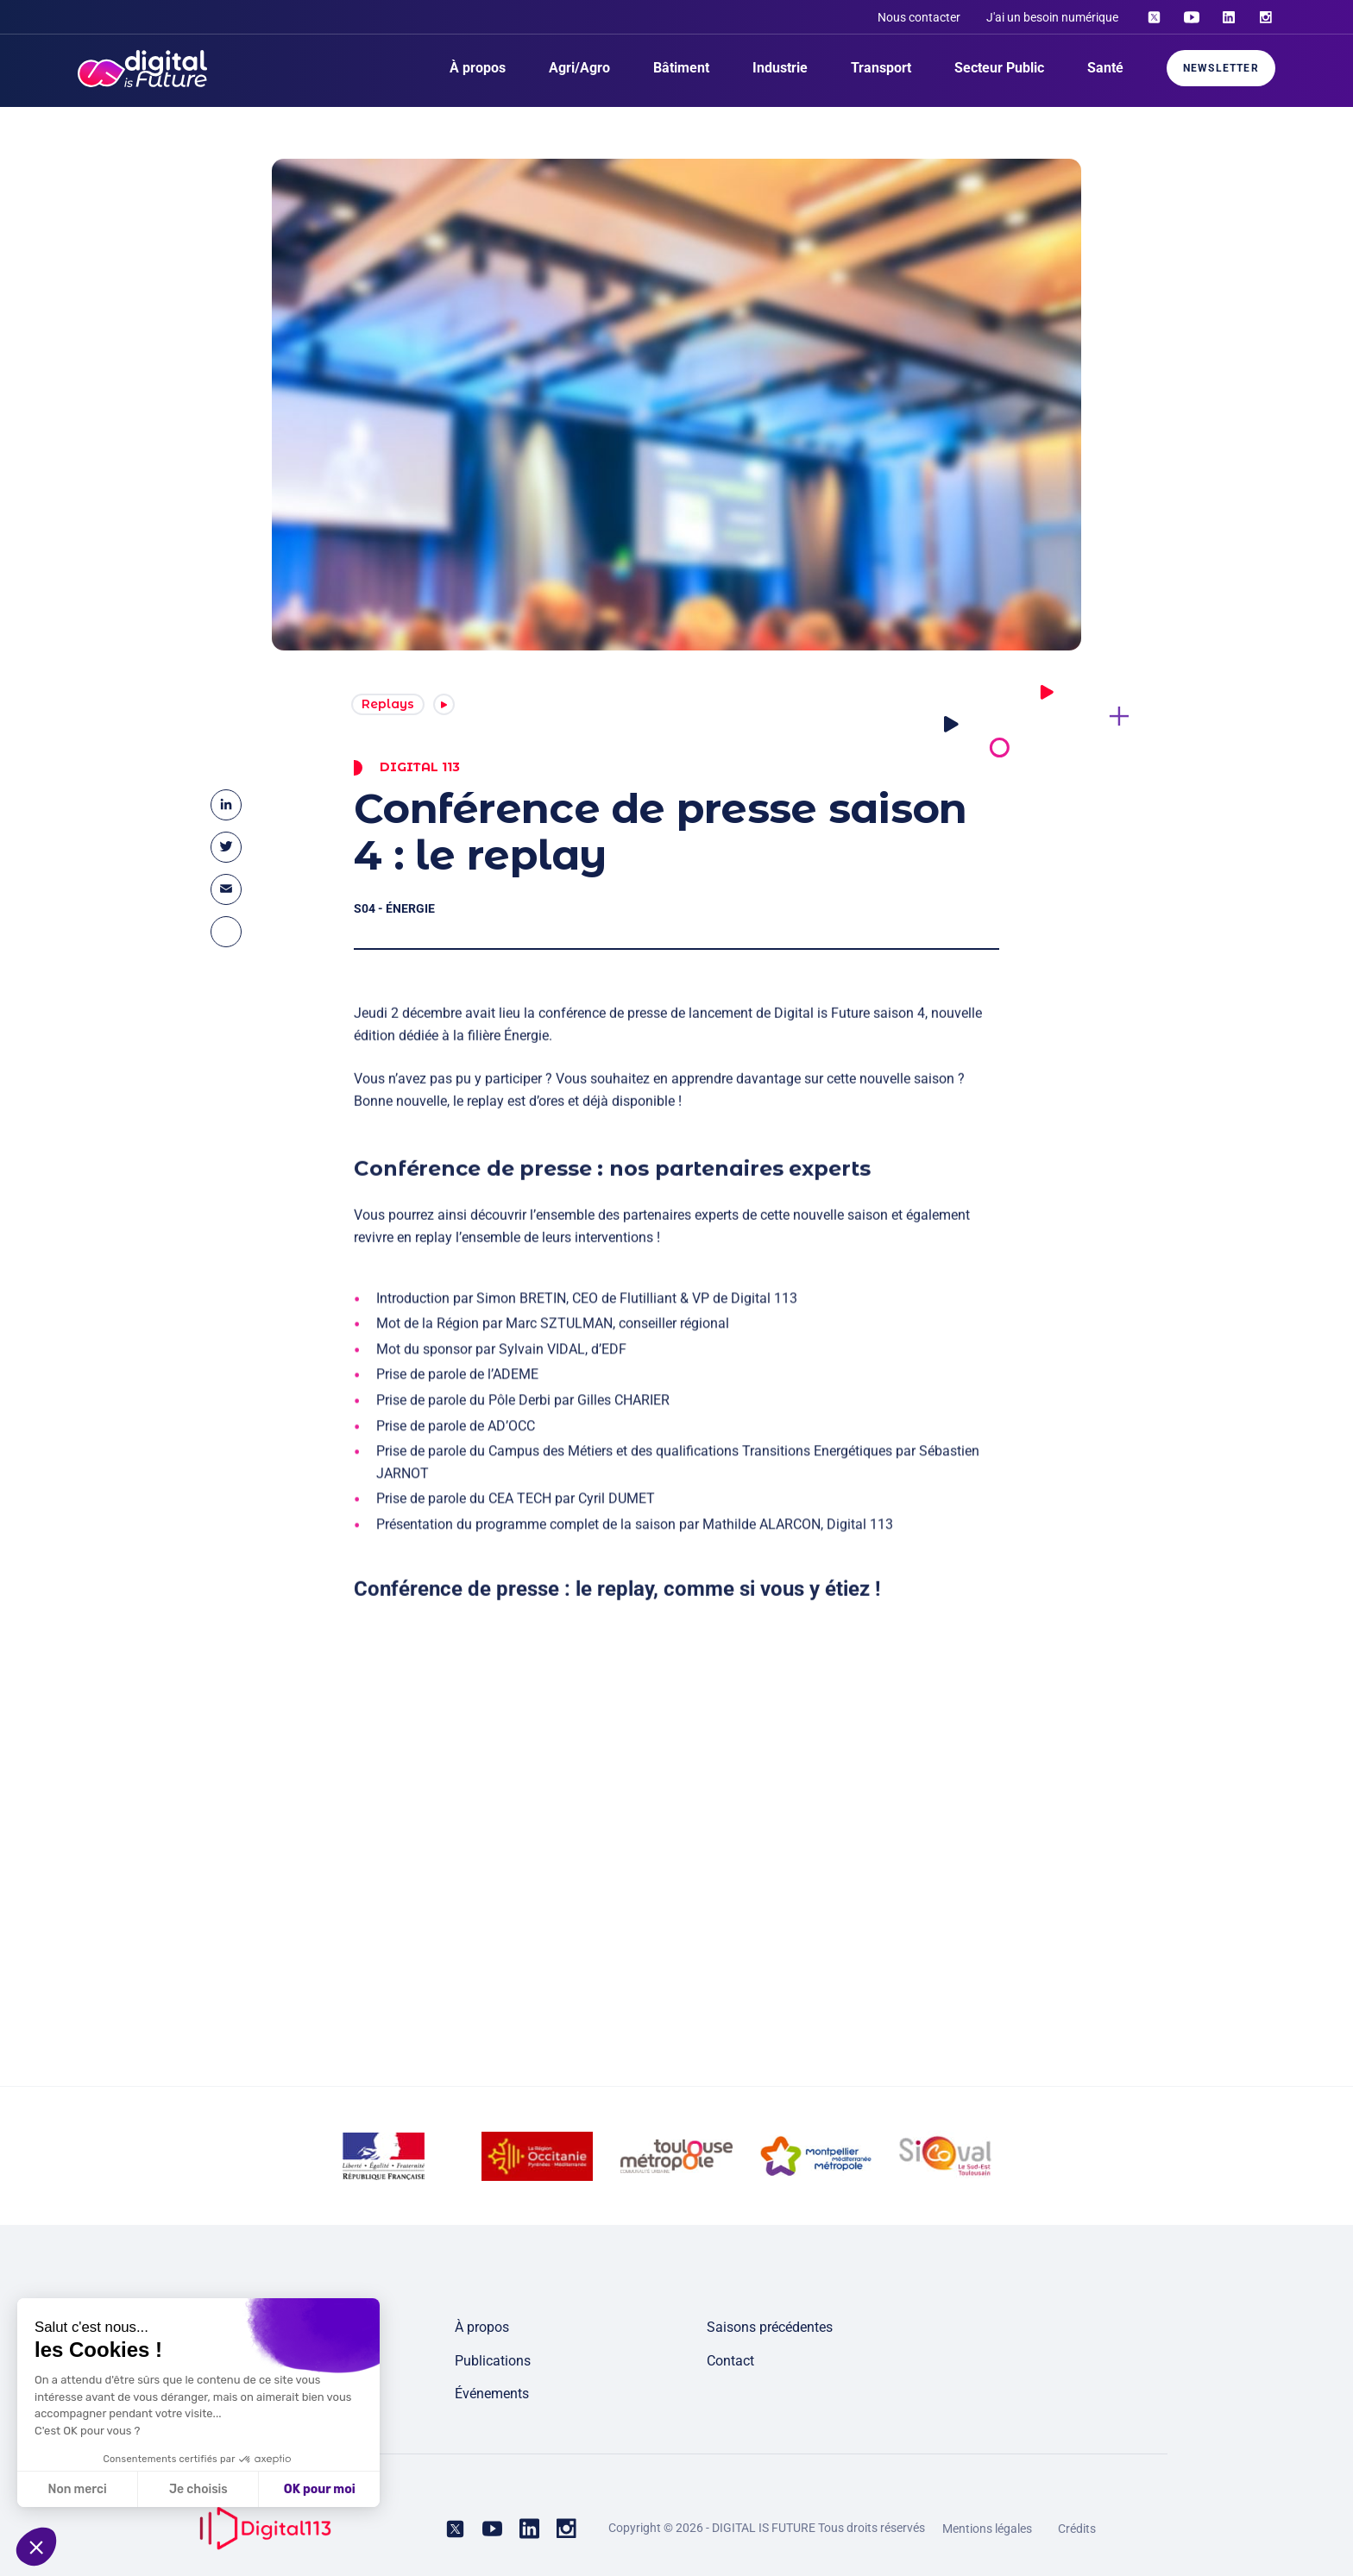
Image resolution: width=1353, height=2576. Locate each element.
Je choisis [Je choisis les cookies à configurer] (198, 2489)
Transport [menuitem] (881, 68)
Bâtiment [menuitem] (681, 68)
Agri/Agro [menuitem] (579, 68)
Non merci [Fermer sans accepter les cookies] (76, 2489)
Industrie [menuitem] (780, 68)
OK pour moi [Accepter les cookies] (320, 2489)
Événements (492, 2393)
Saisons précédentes (770, 2327)
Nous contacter (919, 17)
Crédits (1077, 2528)
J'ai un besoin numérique (1052, 17)
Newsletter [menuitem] (1221, 68)
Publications (493, 2361)
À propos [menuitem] (478, 68)
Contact (730, 2361)
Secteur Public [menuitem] (999, 68)
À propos (482, 2327)
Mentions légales (987, 2528)
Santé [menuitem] (1105, 68)
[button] (36, 2546)
